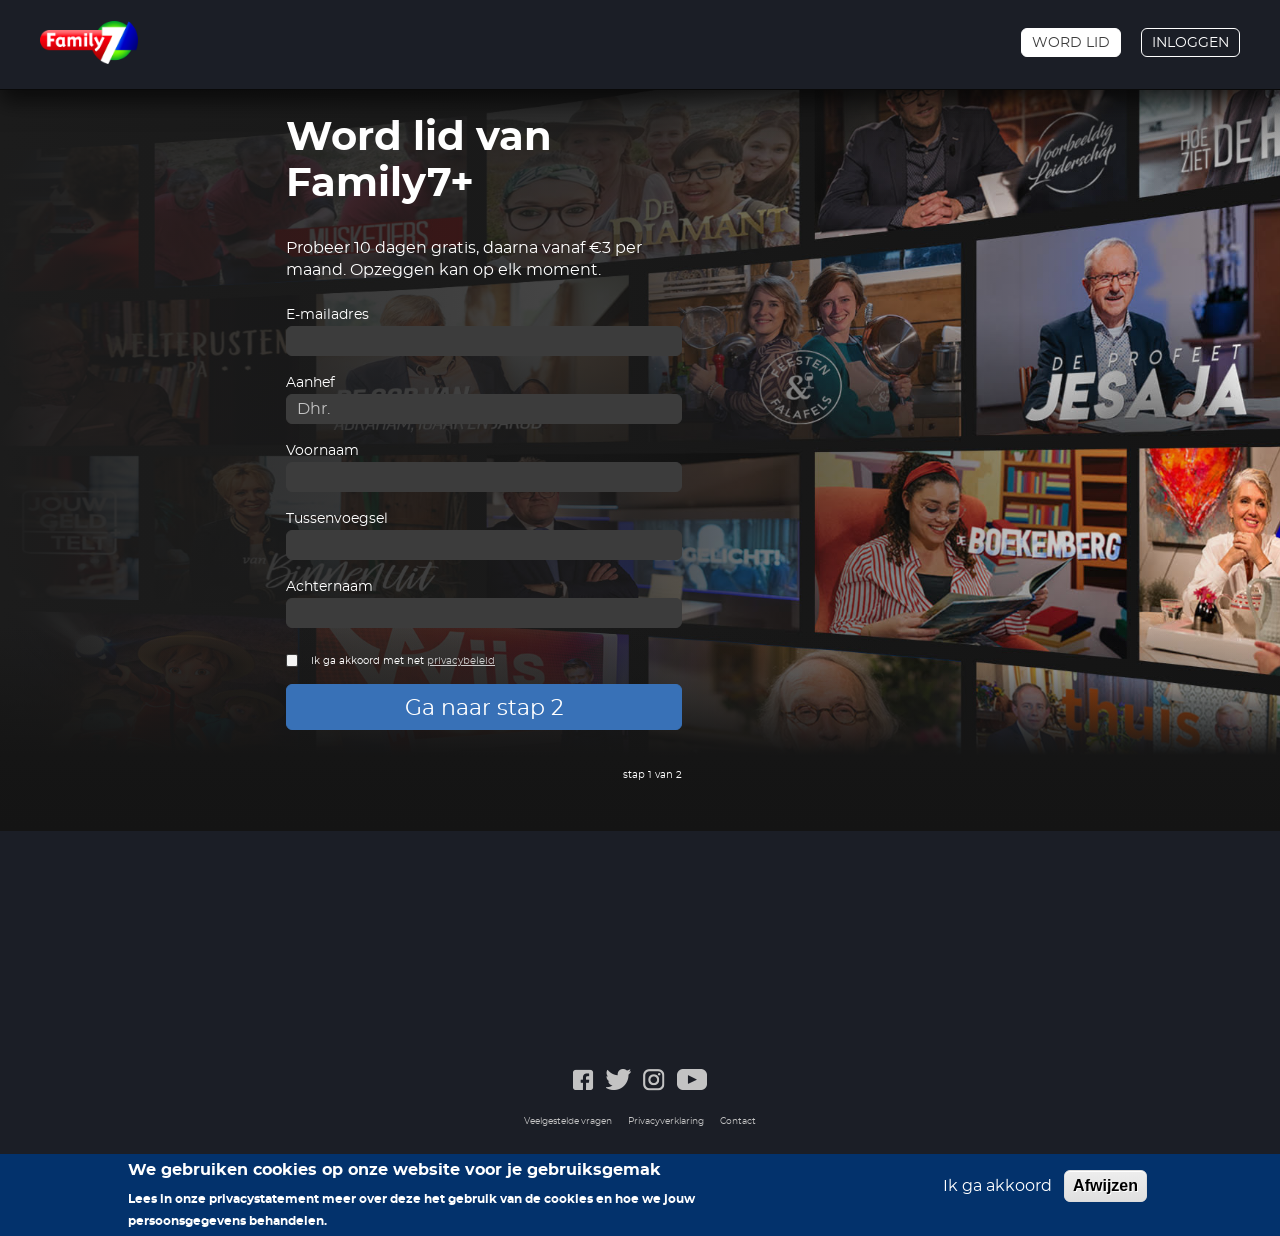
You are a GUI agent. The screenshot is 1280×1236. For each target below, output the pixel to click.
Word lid (1071, 43)
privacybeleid (461, 661)
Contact (738, 1121)
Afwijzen (1105, 1192)
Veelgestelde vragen (568, 1121)
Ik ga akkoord (997, 1193)
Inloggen (1190, 43)
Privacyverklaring (666, 1121)
